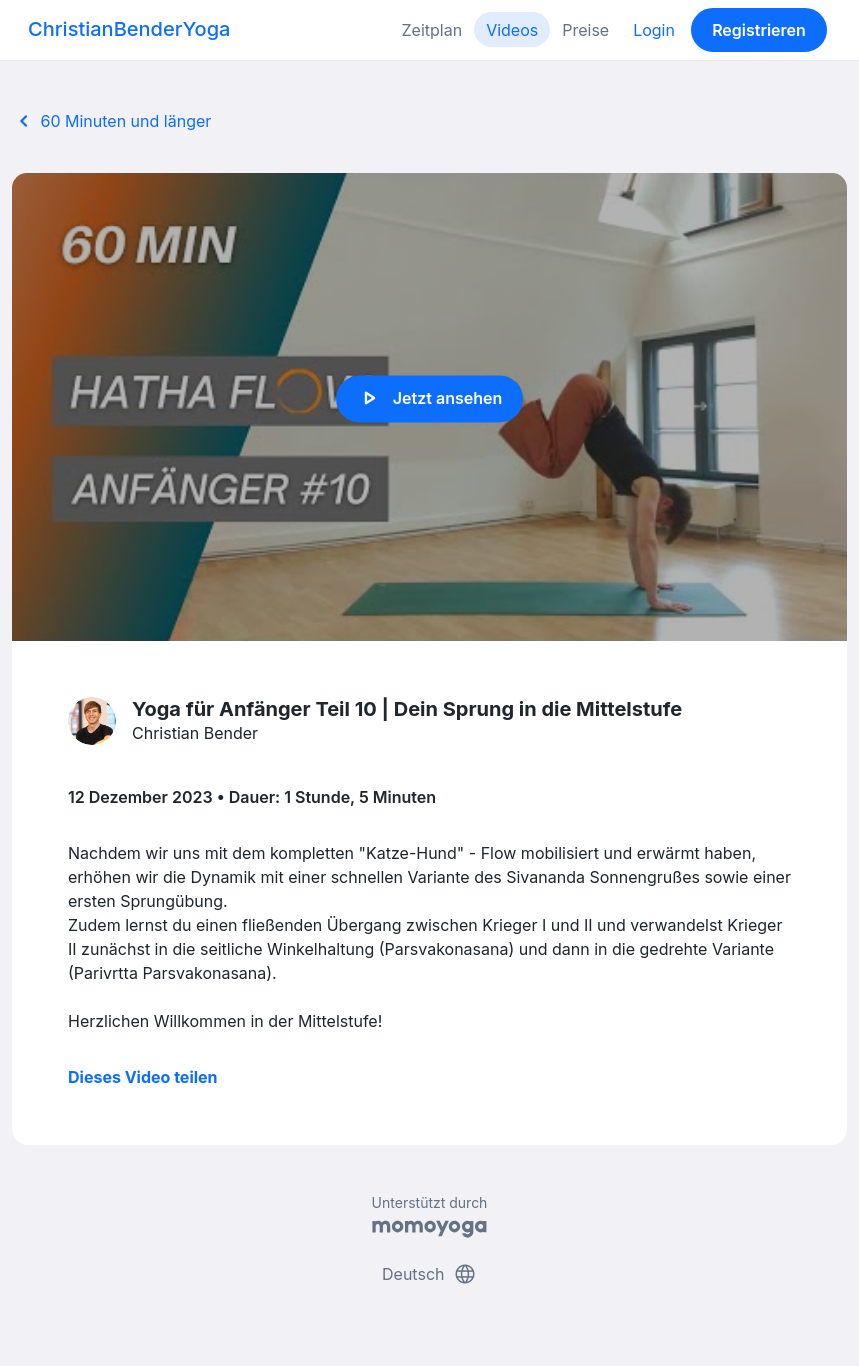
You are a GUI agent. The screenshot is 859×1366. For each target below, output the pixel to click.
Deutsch (429, 1274)
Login (654, 30)
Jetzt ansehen (429, 399)
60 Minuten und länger (111, 121)
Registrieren (759, 30)
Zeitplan (432, 30)
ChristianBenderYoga (129, 29)
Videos (512, 30)
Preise (585, 30)
